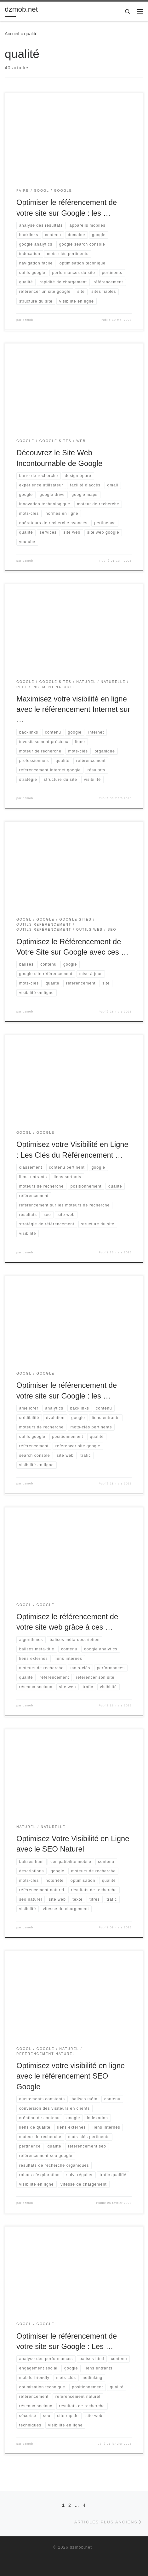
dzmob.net (81, 2547)
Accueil (12, 33)
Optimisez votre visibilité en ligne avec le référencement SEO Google (70, 2076)
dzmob (28, 319)
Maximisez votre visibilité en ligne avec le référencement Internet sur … (73, 709)
